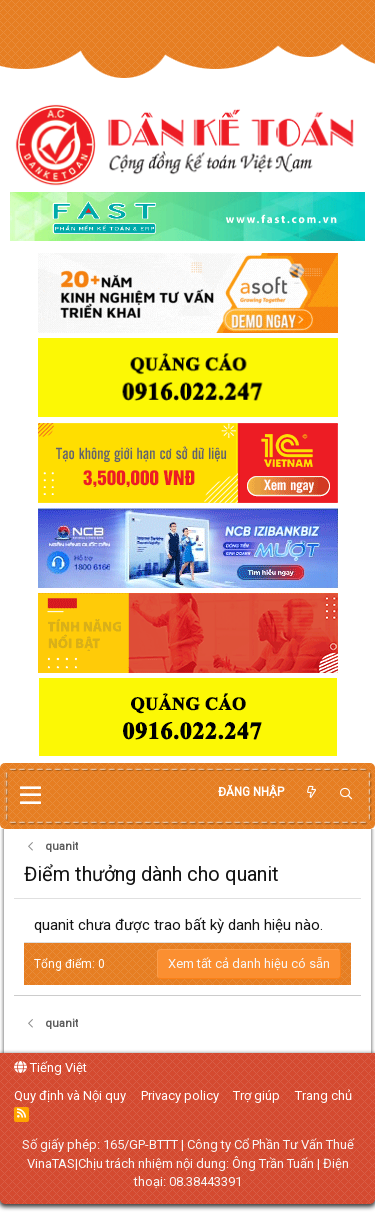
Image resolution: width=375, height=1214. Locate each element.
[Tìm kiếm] (346, 794)
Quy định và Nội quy (70, 1095)
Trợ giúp (256, 1095)
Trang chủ (323, 1095)
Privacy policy (180, 1095)
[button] (30, 796)
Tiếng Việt (50, 1067)
